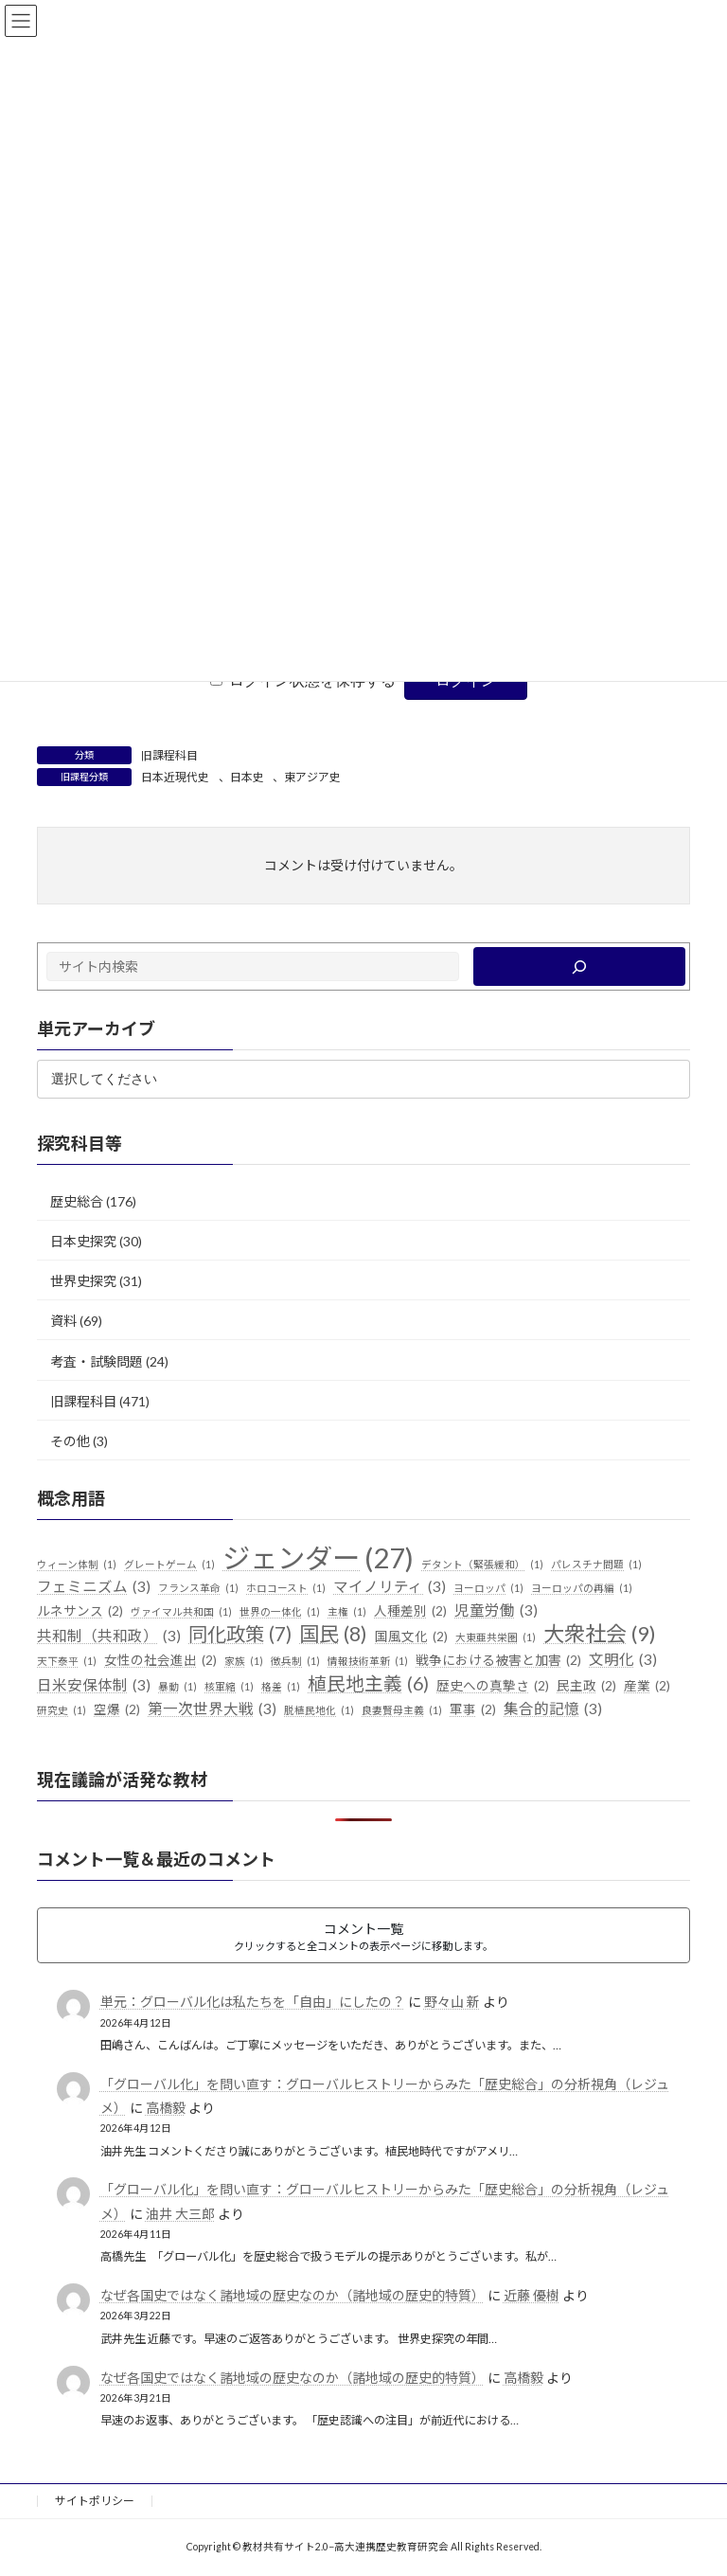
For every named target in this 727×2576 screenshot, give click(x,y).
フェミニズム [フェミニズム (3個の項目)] (94, 1586)
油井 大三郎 (180, 2213)
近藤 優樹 (531, 2295)
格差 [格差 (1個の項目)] (280, 1686)
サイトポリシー (94, 2501)
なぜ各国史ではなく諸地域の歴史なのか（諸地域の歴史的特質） (292, 2295)
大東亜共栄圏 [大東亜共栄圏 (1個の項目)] (495, 1637)
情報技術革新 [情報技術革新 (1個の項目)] (368, 1661)
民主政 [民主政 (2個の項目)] (586, 1686)
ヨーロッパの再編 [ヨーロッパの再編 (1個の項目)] (581, 1587)
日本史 (247, 777)
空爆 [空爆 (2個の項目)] (117, 1709)
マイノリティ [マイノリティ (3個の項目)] (389, 1586)
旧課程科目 (169, 755)
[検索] (579, 966)
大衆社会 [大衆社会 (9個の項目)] (599, 1633)
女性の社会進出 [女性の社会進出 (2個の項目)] (160, 1661)
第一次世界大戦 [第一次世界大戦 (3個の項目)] (212, 1708)
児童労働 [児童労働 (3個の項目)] (496, 1610)
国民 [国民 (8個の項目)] (333, 1634)
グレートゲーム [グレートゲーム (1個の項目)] (169, 1564)
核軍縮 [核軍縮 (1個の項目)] (229, 1686)
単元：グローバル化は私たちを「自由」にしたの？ (252, 2002)
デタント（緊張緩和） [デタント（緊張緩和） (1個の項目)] (482, 1564)
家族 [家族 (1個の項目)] (243, 1661)
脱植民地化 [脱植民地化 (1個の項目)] (319, 1709)
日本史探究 (83, 1241)
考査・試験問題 (96, 1360)
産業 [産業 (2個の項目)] (647, 1686)
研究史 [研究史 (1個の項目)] (61, 1709)
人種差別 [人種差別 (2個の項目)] (410, 1611)
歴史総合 (76, 1200)
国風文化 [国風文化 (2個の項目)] (411, 1637)
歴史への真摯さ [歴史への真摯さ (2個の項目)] (492, 1686)
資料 (63, 1321)
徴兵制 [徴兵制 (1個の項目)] (295, 1661)
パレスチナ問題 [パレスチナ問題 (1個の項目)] (596, 1564)
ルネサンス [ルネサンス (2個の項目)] (80, 1611)
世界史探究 (83, 1281)
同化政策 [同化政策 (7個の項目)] (240, 1634)
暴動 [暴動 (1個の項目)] (177, 1686)
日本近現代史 (175, 777)
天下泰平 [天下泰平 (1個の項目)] (67, 1661)
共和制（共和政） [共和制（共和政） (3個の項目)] (109, 1636)
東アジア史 (312, 777)
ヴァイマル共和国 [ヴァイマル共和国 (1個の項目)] (181, 1611)
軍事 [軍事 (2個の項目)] (473, 1709)
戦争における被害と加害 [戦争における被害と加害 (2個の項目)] (498, 1661)
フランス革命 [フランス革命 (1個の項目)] (198, 1587)
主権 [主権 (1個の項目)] (347, 1611)
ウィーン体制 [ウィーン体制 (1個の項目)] (76, 1564)
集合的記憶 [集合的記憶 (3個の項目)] (553, 1708)
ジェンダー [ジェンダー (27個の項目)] (318, 1558)
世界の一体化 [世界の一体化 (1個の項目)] (279, 1611)
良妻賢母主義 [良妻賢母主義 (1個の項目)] (402, 1709)
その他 (70, 1440)
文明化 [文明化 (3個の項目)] (623, 1660)
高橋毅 (166, 2108)
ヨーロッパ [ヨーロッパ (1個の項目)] (488, 1587)
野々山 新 (452, 2002)
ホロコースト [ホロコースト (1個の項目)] (286, 1587)
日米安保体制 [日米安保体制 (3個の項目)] (94, 1685)
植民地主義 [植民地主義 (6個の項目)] (368, 1684)
